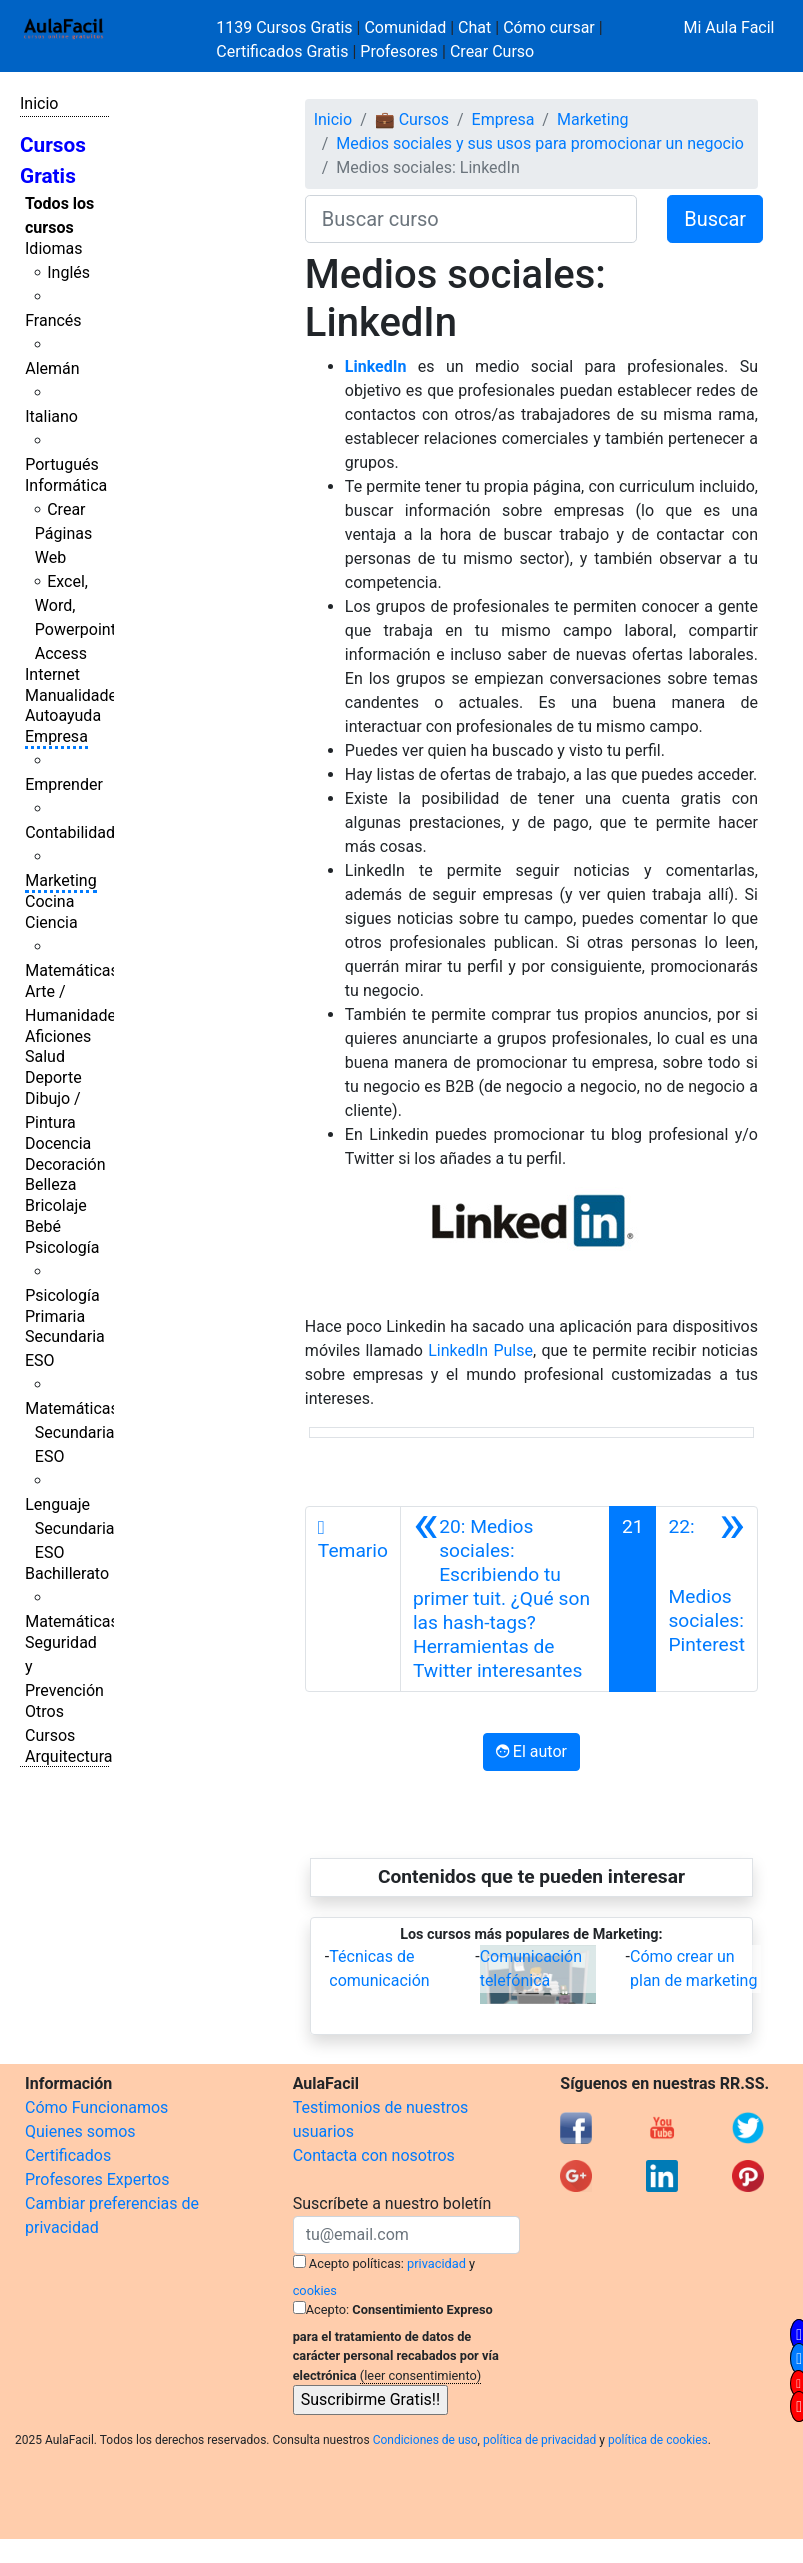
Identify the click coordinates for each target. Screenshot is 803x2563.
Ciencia (51, 922)
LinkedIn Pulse (480, 1350)
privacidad (436, 2263)
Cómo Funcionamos (96, 2107)
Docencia (58, 1143)
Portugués (62, 464)
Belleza (50, 1184)
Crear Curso (492, 51)
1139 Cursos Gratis (286, 27)
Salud (45, 1056)
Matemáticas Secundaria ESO (72, 1432)
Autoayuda (63, 715)
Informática (66, 485)
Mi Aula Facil (728, 27)
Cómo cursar (549, 27)
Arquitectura (68, 1756)
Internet (52, 674)
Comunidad (405, 27)
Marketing (60, 880)
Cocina (49, 901)
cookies (315, 2290)
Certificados (68, 2155)
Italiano (51, 416)
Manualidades (75, 695)
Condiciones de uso (425, 2440)
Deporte (53, 1077)
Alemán (52, 368)
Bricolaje (56, 1205)
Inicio (39, 103)
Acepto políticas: (356, 2263)
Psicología (62, 1247)
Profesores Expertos (97, 2179)
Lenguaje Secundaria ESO (69, 1528)
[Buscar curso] (471, 219)
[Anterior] (505, 1599)
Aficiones (58, 1036)
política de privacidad (539, 2440)
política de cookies (658, 2440)
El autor (531, 1751)
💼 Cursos (412, 119)
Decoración (65, 1164)
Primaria (55, 1316)
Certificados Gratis (282, 51)
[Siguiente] (706, 1599)
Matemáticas (72, 970)
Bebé (43, 1226)
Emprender (64, 784)
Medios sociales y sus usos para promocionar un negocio (540, 143)
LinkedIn (376, 366)
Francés (53, 320)
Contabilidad (70, 832)
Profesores (399, 51)
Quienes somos (80, 2131)
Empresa (56, 736)
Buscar (715, 219)
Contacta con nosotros (374, 2155)
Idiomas (53, 248)
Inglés (68, 272)
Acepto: (327, 2309)
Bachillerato (67, 1573)
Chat (474, 27)
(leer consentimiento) (420, 2375)
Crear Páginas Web (63, 533)
